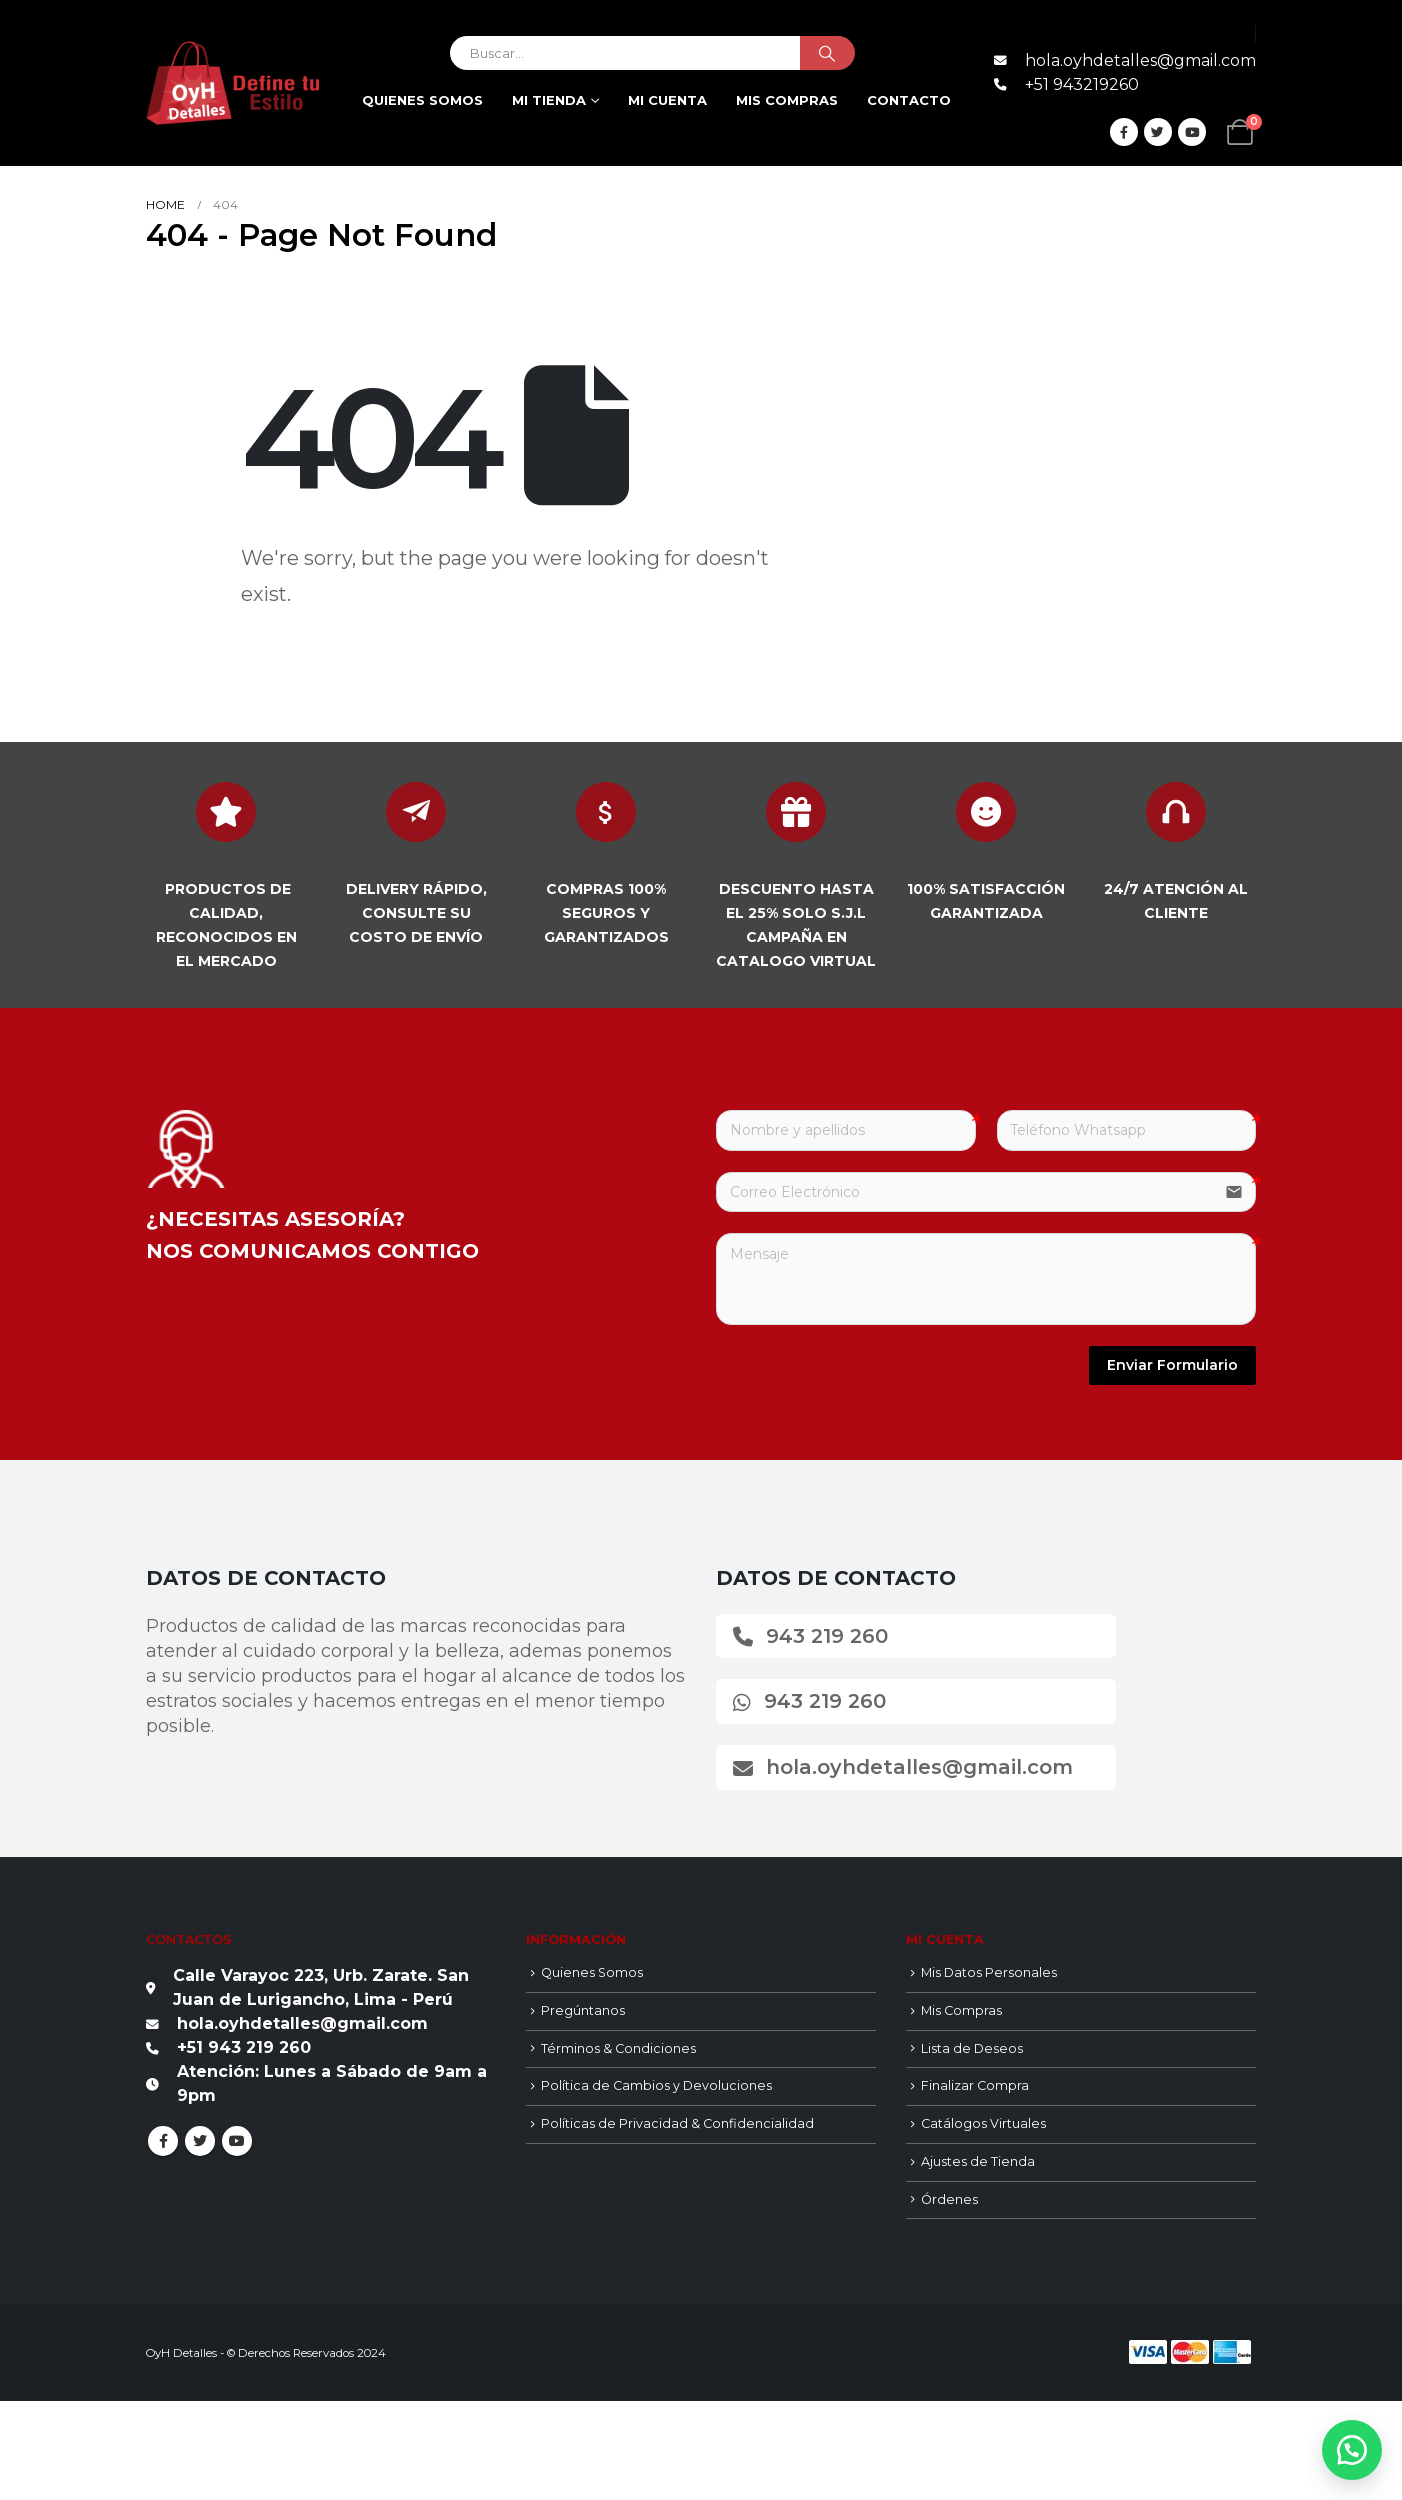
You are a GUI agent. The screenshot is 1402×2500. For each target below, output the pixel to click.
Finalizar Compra (975, 2085)
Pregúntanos (583, 2010)
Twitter (200, 2141)
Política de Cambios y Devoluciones (656, 2085)
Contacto (909, 100)
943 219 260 (810, 1636)
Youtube (237, 2141)
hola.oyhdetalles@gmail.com (903, 1767)
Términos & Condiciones (618, 2048)
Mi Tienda (549, 100)
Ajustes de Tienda (978, 2161)
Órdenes (949, 2199)
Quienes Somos (422, 100)
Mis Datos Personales (989, 1972)
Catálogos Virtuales (983, 2123)
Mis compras (787, 100)
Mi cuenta (667, 100)
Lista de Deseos (972, 2048)
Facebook (163, 2141)
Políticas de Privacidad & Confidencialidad (677, 2123)
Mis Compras (961, 2010)
